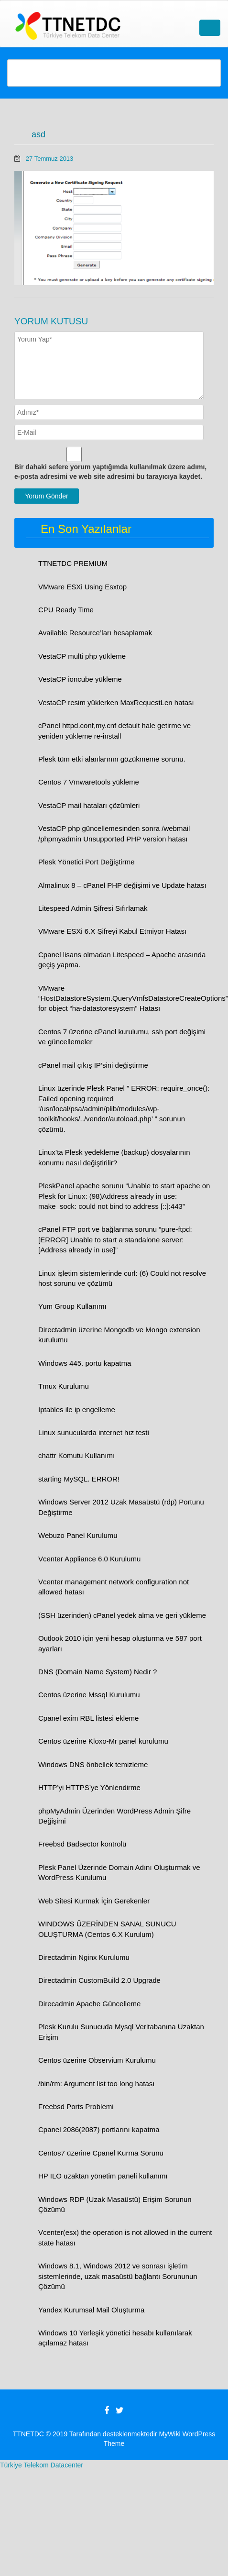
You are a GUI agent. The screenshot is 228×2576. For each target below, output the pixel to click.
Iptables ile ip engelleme (76, 1409)
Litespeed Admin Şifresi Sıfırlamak (92, 908)
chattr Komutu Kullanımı (76, 1455)
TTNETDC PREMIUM (73, 563)
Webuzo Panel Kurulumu (78, 1535)
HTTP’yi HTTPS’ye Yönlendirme (89, 1787)
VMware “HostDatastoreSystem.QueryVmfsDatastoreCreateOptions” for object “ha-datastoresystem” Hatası (133, 998)
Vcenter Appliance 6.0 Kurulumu (89, 1559)
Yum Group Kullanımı (72, 1306)
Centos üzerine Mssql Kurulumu (89, 1695)
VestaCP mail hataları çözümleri (89, 805)
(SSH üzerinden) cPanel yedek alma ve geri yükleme (122, 1615)
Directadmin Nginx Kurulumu (84, 1957)
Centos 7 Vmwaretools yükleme (88, 782)
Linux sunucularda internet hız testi (93, 1432)
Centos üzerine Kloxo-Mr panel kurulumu (103, 1741)
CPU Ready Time (66, 610)
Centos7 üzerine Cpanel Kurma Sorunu (100, 2153)
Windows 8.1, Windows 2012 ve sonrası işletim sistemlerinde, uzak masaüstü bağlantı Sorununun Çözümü (117, 2276)
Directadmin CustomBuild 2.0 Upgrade (99, 1980)
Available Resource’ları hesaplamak (95, 633)
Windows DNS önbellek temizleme (93, 1764)
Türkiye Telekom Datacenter (41, 2465)
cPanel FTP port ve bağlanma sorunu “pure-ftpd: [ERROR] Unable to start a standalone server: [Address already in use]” (115, 1239)
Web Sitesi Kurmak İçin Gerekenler (94, 1901)
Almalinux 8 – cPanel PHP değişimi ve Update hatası (122, 885)
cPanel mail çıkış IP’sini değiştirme (93, 1065)
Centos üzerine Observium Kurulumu (97, 2060)
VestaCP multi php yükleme (82, 656)
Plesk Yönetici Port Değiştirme (86, 862)
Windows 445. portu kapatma (84, 1363)
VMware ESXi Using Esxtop (82, 587)
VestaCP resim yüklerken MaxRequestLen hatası (116, 702)
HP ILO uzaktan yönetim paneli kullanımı (103, 2176)
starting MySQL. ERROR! (78, 1479)
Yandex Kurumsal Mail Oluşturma (91, 2310)
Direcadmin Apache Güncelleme (89, 2004)
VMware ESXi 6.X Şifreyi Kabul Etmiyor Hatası (112, 931)
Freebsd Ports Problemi (76, 2106)
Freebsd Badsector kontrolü (82, 1844)
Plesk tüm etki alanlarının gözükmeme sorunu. (111, 759)
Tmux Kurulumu (63, 1386)
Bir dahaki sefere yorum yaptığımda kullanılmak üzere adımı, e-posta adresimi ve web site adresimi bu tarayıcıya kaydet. (110, 471)
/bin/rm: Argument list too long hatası (96, 2083)
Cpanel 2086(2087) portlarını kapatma (99, 2129)
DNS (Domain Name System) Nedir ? (97, 1672)
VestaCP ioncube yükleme (80, 679)
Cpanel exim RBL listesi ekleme (88, 1718)
